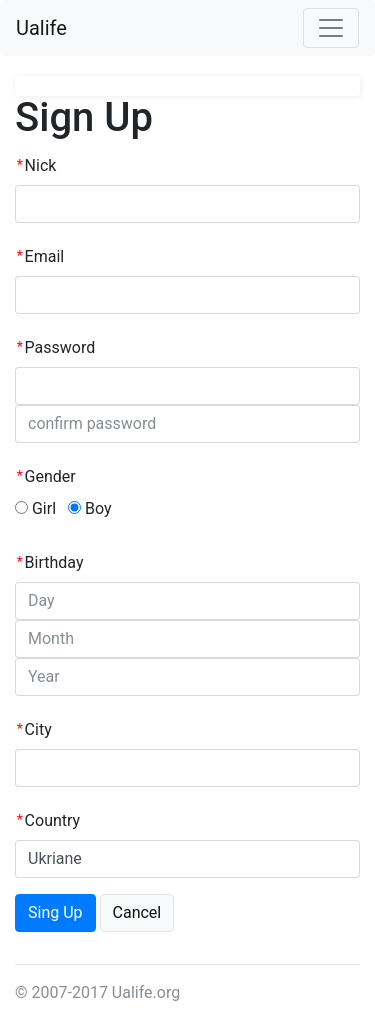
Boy (90, 508)
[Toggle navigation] (331, 28)
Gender (50, 476)
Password (60, 347)
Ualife (41, 28)
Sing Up (55, 912)
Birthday (54, 562)
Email (45, 256)
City (38, 729)
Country (53, 820)
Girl (35, 508)
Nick (41, 165)
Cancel (137, 912)
